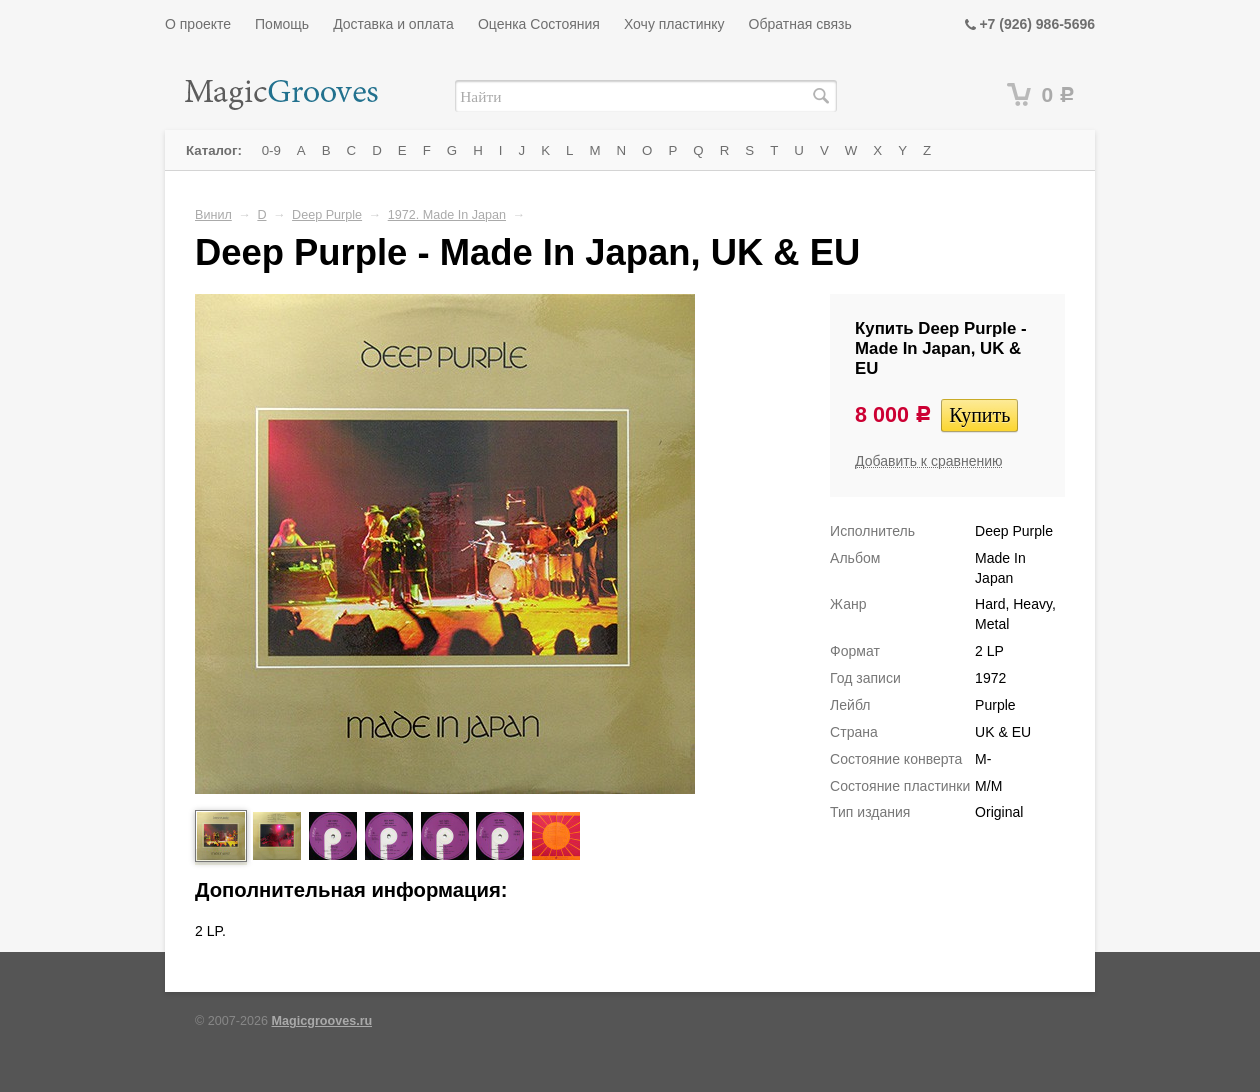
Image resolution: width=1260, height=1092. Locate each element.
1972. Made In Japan (447, 215)
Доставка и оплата (393, 24)
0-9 (271, 150)
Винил (213, 215)
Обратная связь (800, 24)
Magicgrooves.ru (322, 1021)
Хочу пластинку (674, 24)
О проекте (198, 24)
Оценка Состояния (539, 24)
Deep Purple (327, 215)
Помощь (282, 24)
